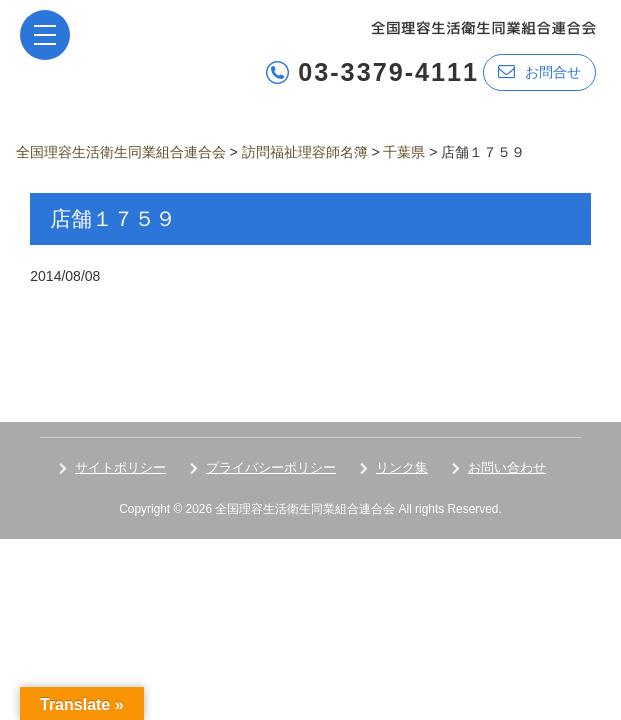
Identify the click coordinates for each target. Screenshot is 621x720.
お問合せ (539, 71)
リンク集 (402, 467)
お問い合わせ (507, 467)
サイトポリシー (120, 467)
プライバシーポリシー (271, 467)
